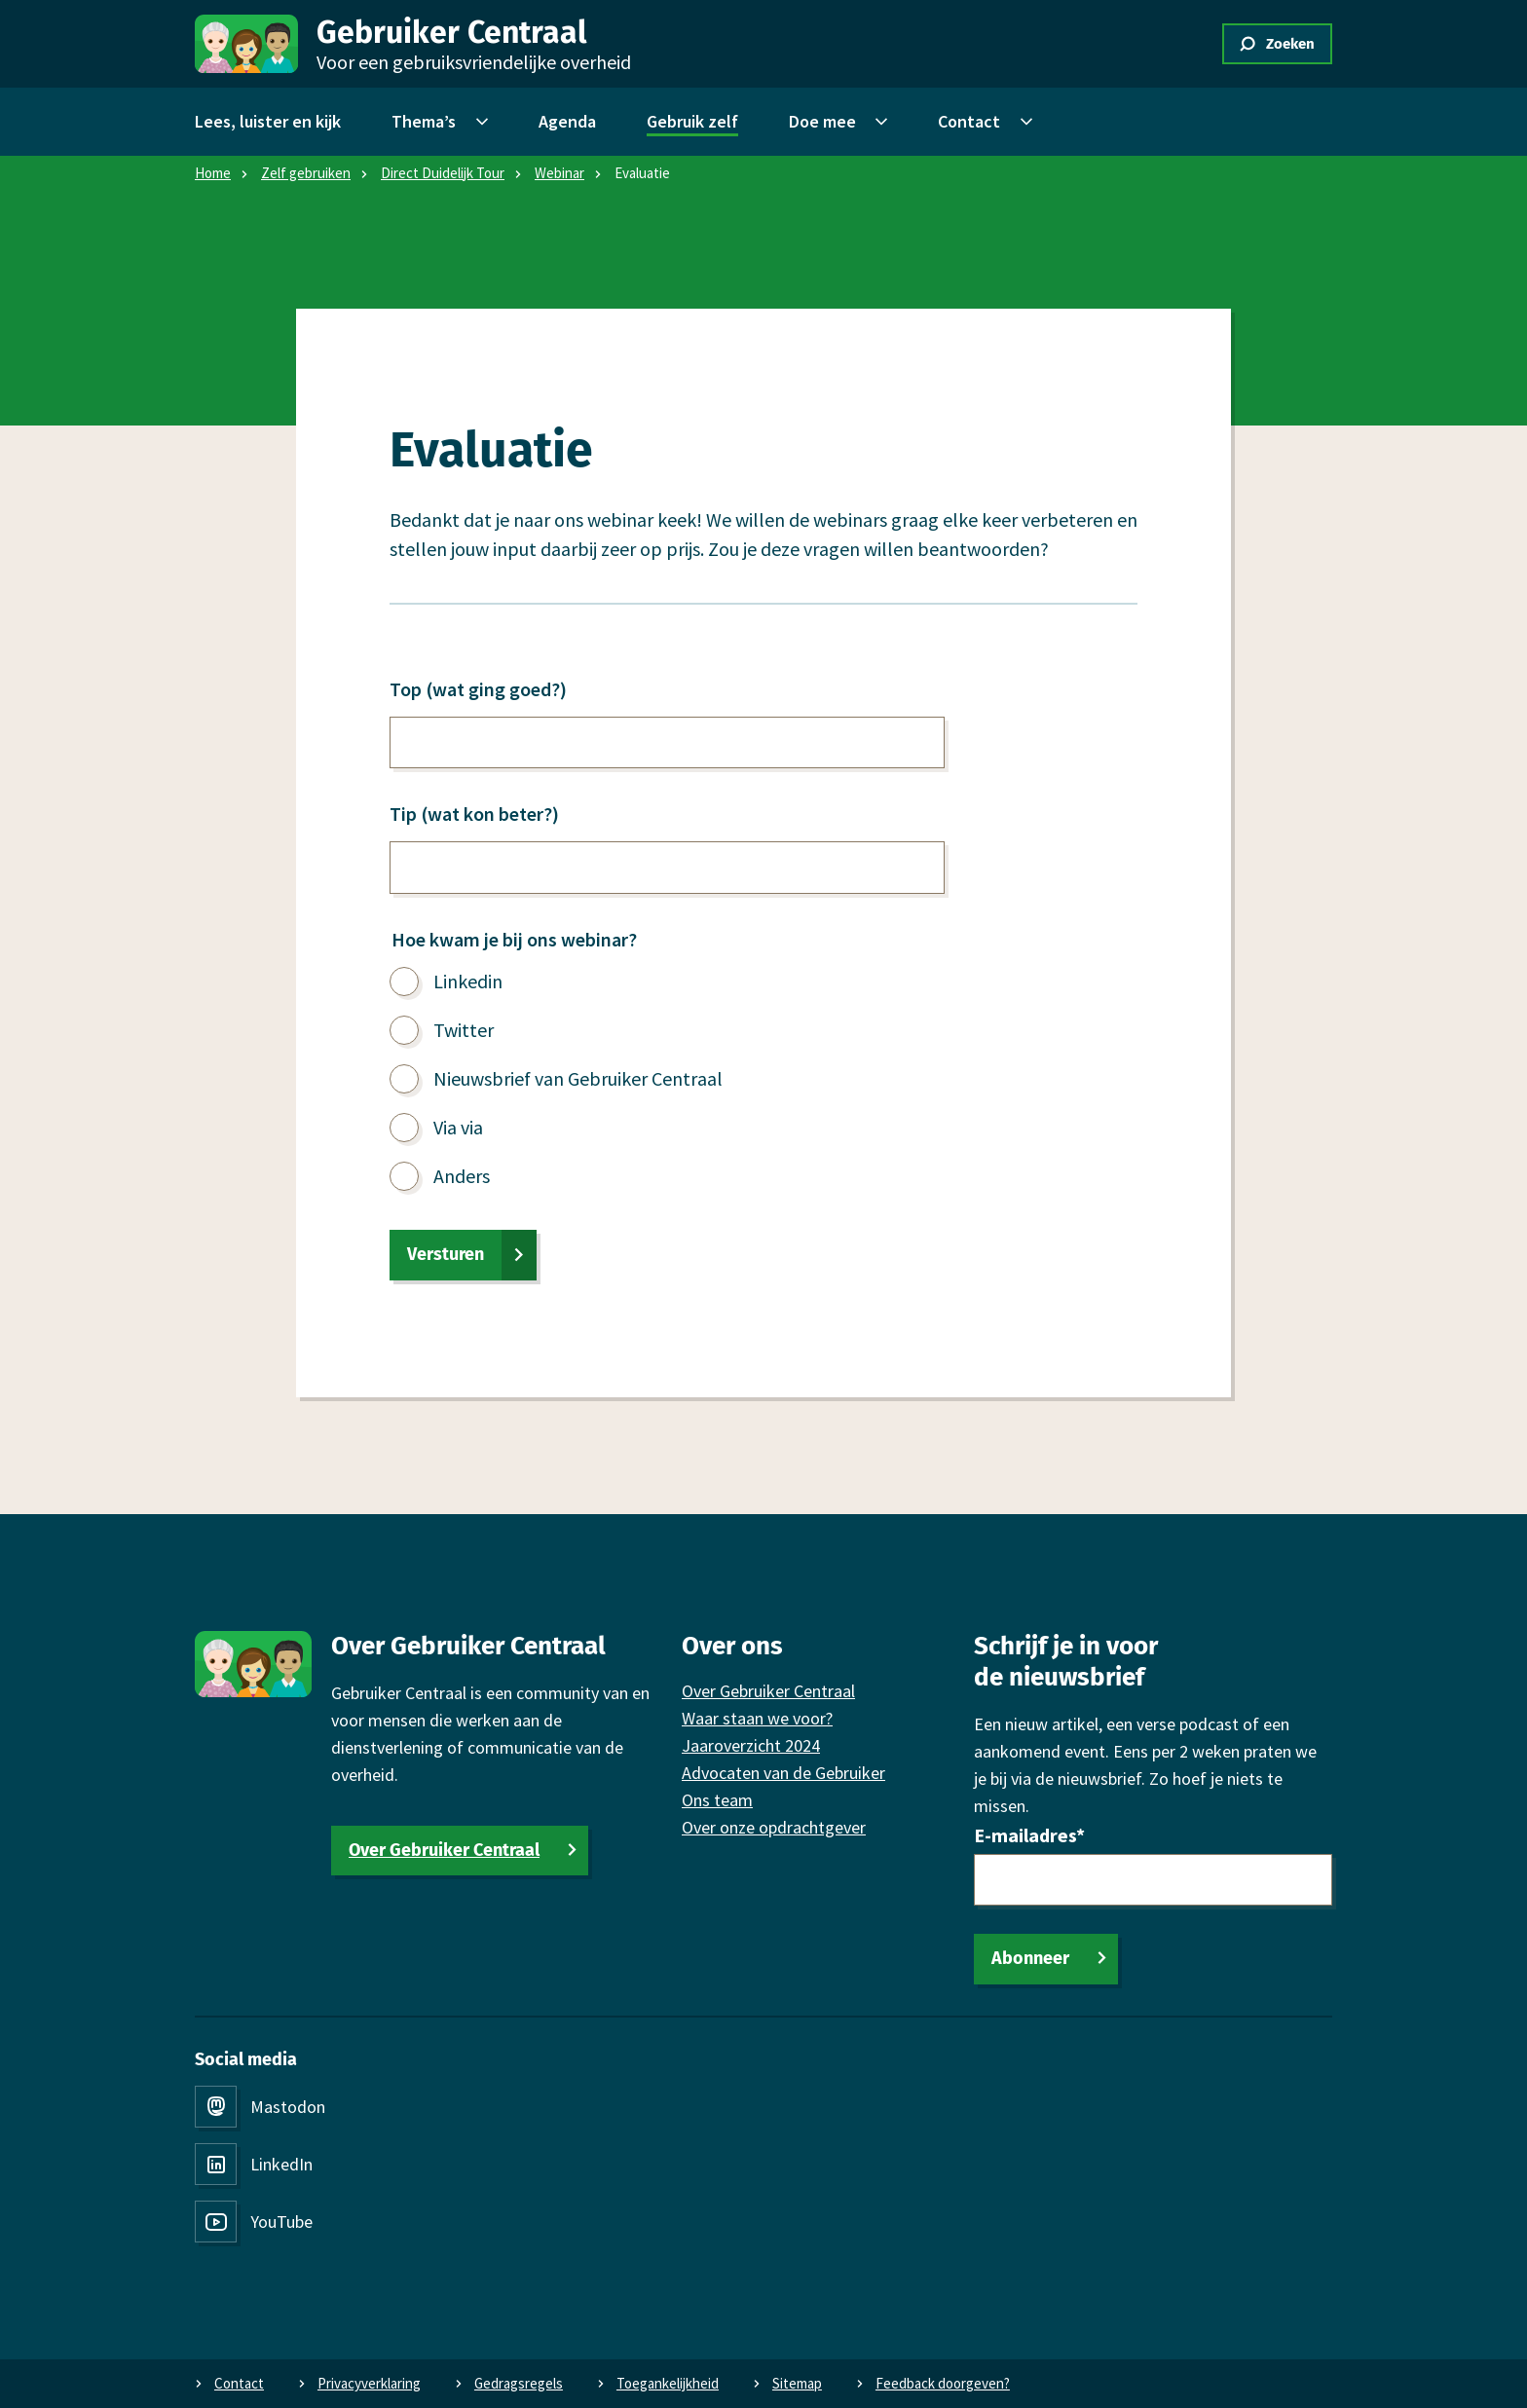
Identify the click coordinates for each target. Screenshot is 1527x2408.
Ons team (717, 1800)
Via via (458, 1127)
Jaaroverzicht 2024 (751, 1745)
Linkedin (468, 981)
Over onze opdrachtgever (774, 1827)
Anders (461, 1176)
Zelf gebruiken (306, 173)
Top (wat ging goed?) (478, 689)
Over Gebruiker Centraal (444, 1850)
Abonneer (1030, 1958)
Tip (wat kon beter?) (474, 813)
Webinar (559, 173)
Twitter (463, 1030)
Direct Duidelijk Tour (442, 173)
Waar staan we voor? (757, 1718)
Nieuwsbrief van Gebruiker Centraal (578, 1078)
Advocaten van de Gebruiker (783, 1772)
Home (213, 173)
